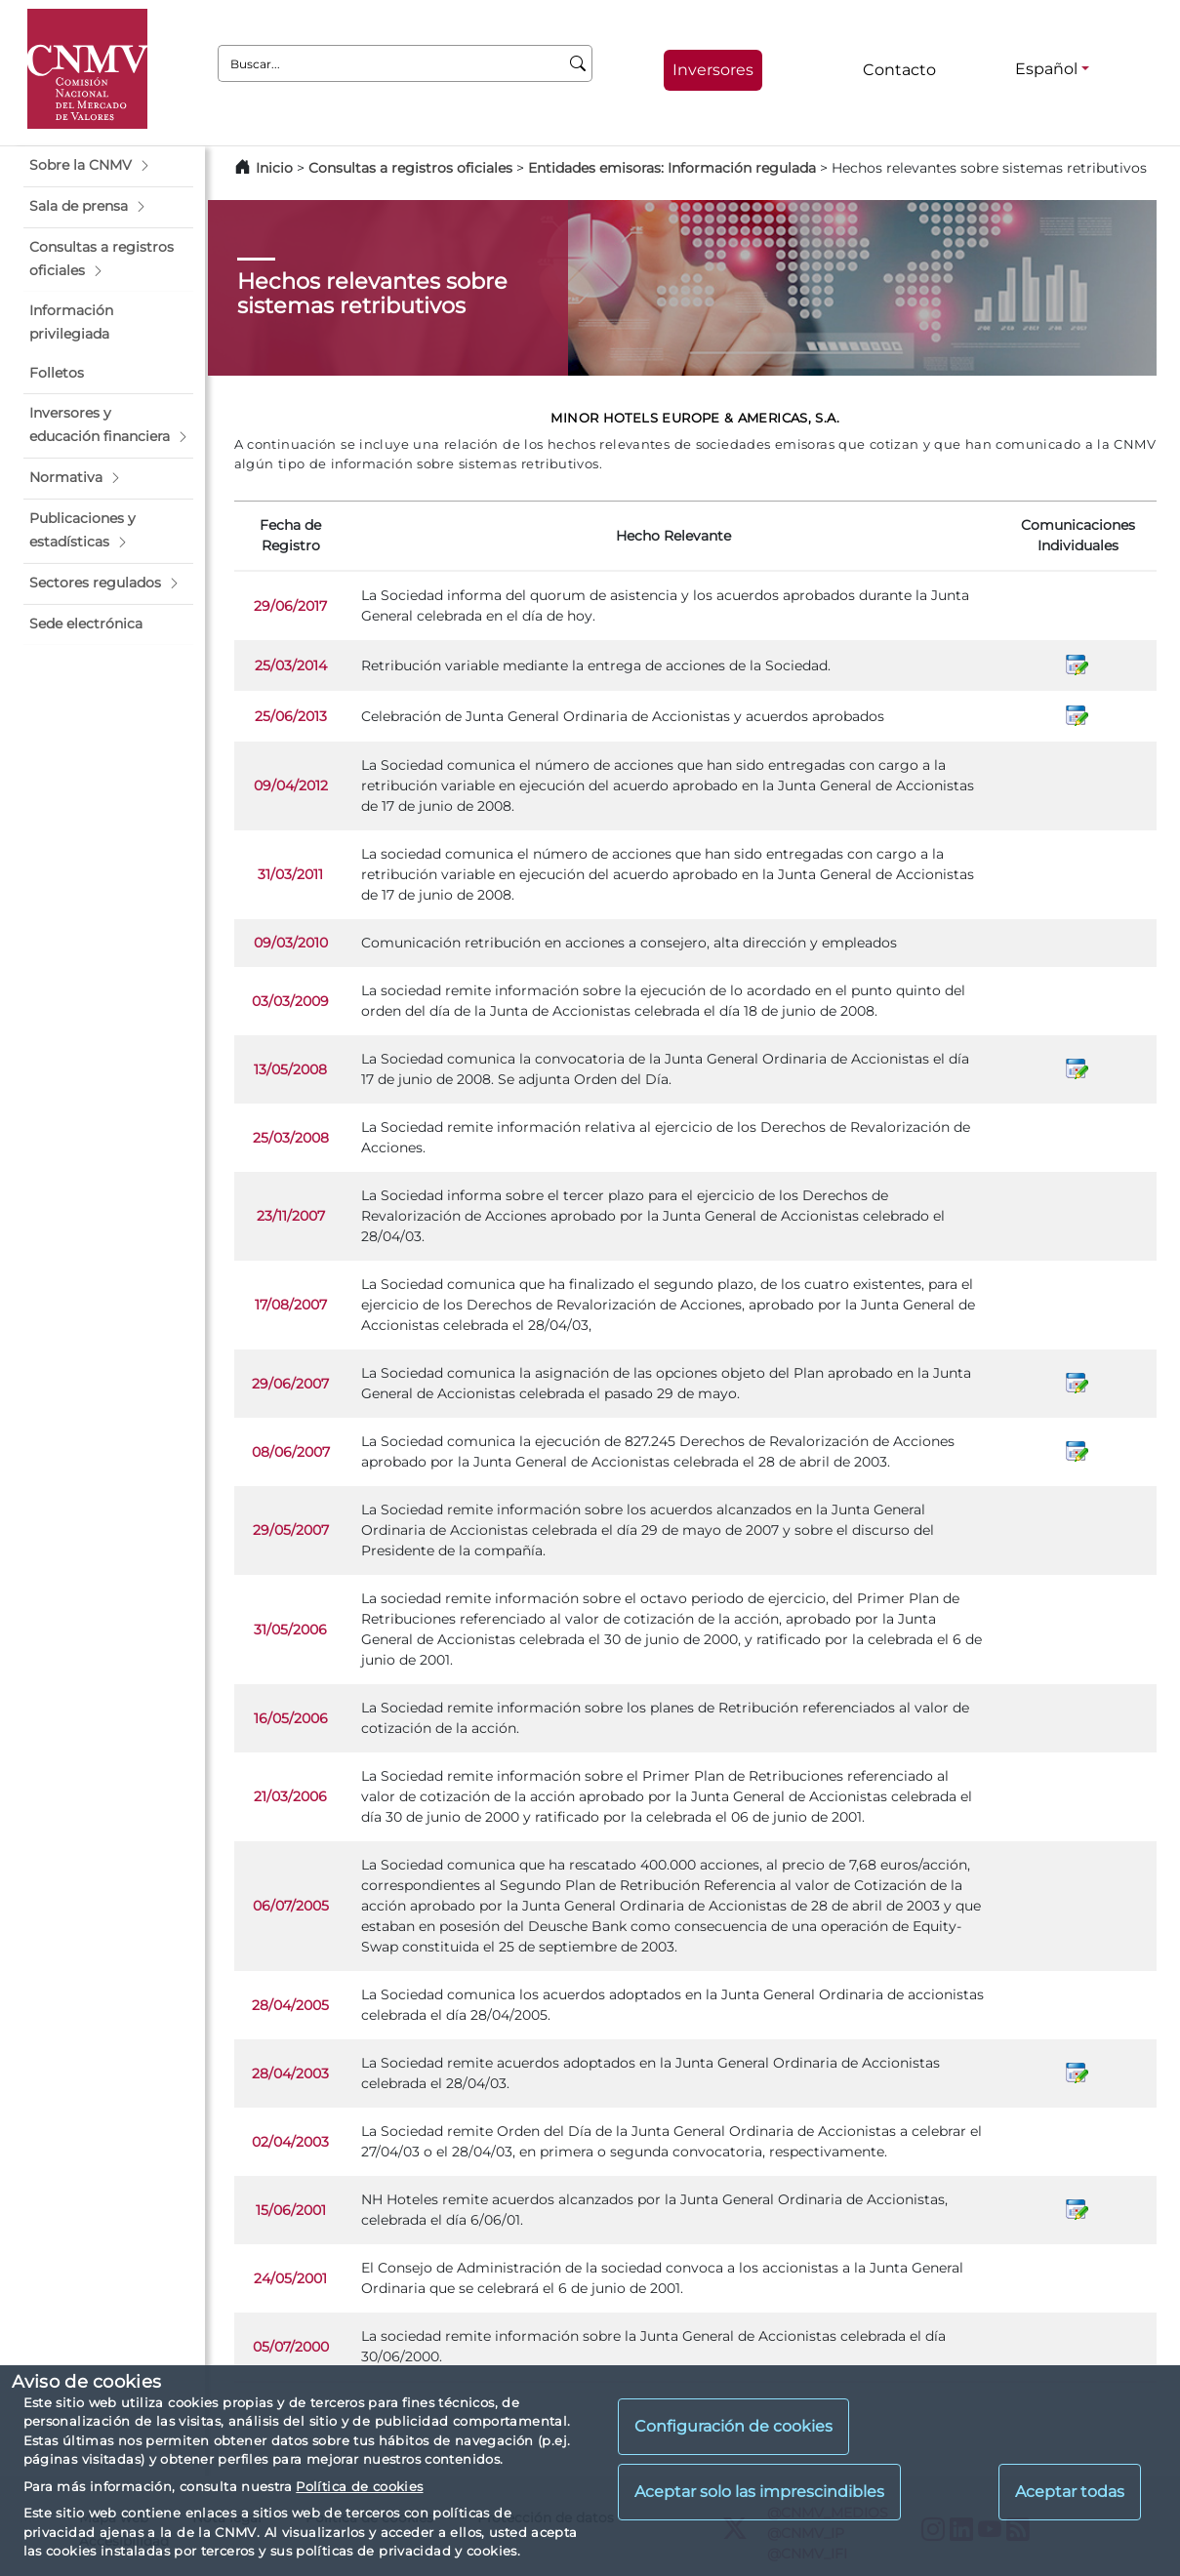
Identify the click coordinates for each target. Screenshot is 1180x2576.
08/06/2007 (291, 1452)
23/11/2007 (291, 1216)
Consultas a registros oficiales (410, 168)
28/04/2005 (290, 2005)
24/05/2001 (290, 2278)
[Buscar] (578, 63)
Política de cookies (359, 2486)
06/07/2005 (291, 1905)
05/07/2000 (291, 2346)
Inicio (274, 168)
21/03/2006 (290, 1796)
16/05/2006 (291, 1718)
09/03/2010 (291, 942)
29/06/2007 (290, 1383)
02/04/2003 (290, 2142)
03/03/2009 (290, 1001)
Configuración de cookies (733, 2426)
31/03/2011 (290, 874)
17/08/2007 (291, 1304)
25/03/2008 (291, 1138)
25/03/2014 (291, 665)
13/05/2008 (290, 1069)
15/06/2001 (291, 2210)
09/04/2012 (291, 785)
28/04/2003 (290, 2073)
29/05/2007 (291, 1530)
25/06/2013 (291, 716)
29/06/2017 (290, 606)
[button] (108, 165)
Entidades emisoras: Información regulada (672, 168)
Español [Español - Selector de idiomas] (1046, 69)
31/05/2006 (290, 1629)
